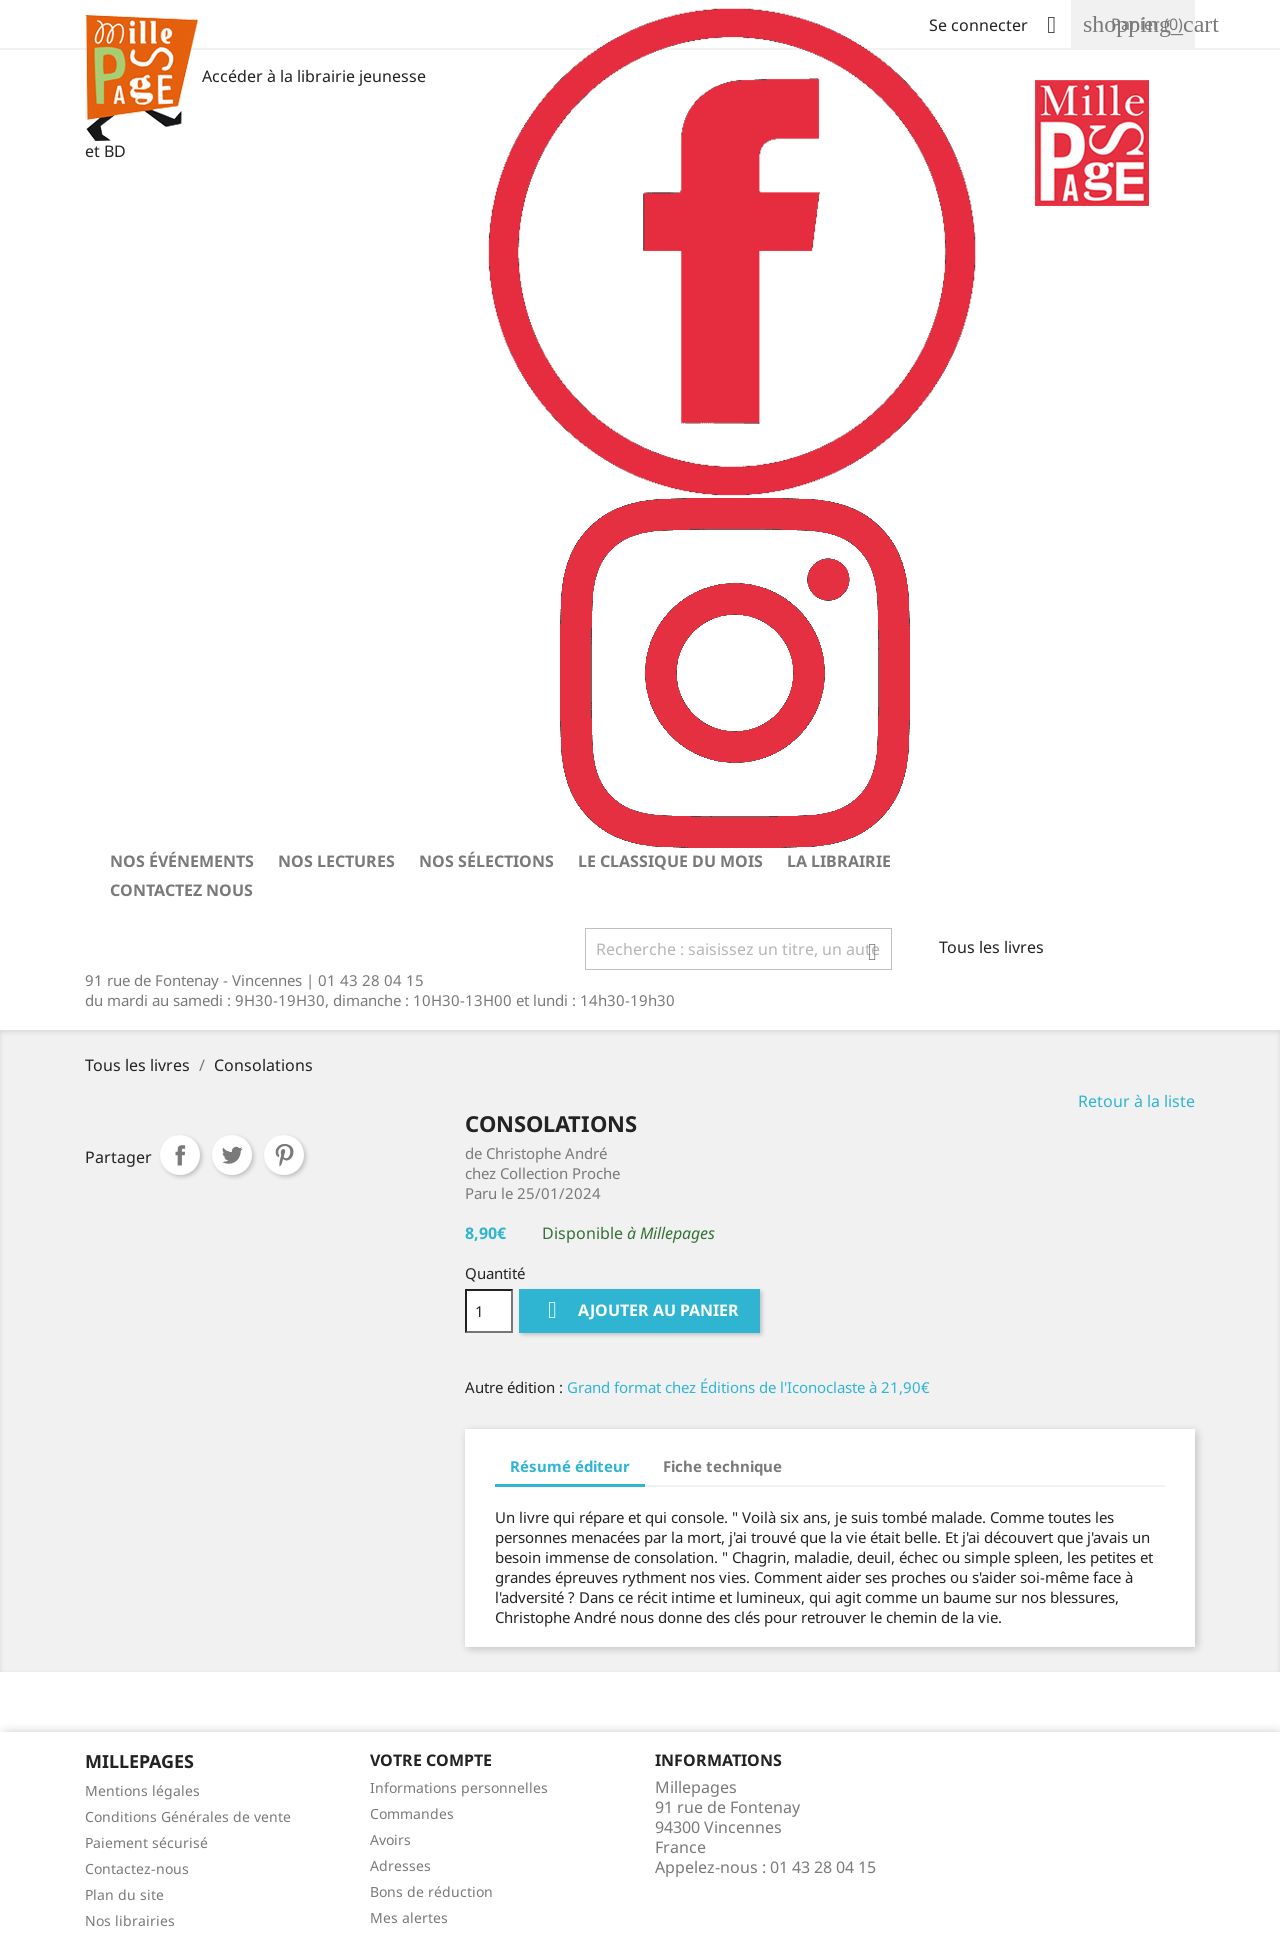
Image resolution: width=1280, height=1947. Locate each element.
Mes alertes (409, 1917)
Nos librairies (130, 1920)
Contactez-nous (137, 1868)
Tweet (232, 1155)
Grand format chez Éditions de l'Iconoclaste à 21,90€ (748, 1387)
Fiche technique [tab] (722, 1466)
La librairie (839, 861)
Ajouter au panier (639, 1310)
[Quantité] (489, 1311)
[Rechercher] (739, 949)
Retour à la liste (1136, 1101)
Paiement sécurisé (146, 1842)
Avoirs (390, 1839)
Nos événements (182, 861)
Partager (180, 1155)
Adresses (400, 1865)
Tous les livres (991, 947)
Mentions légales (142, 1790)
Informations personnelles (459, 1787)
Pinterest (284, 1155)
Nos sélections (486, 861)
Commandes (412, 1813)
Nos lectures (336, 861)
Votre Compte (431, 1760)
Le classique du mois (670, 861)
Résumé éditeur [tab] (570, 1466)
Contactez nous (181, 890)
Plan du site (124, 1894)
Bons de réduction (431, 1891)
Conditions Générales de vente (188, 1816)
